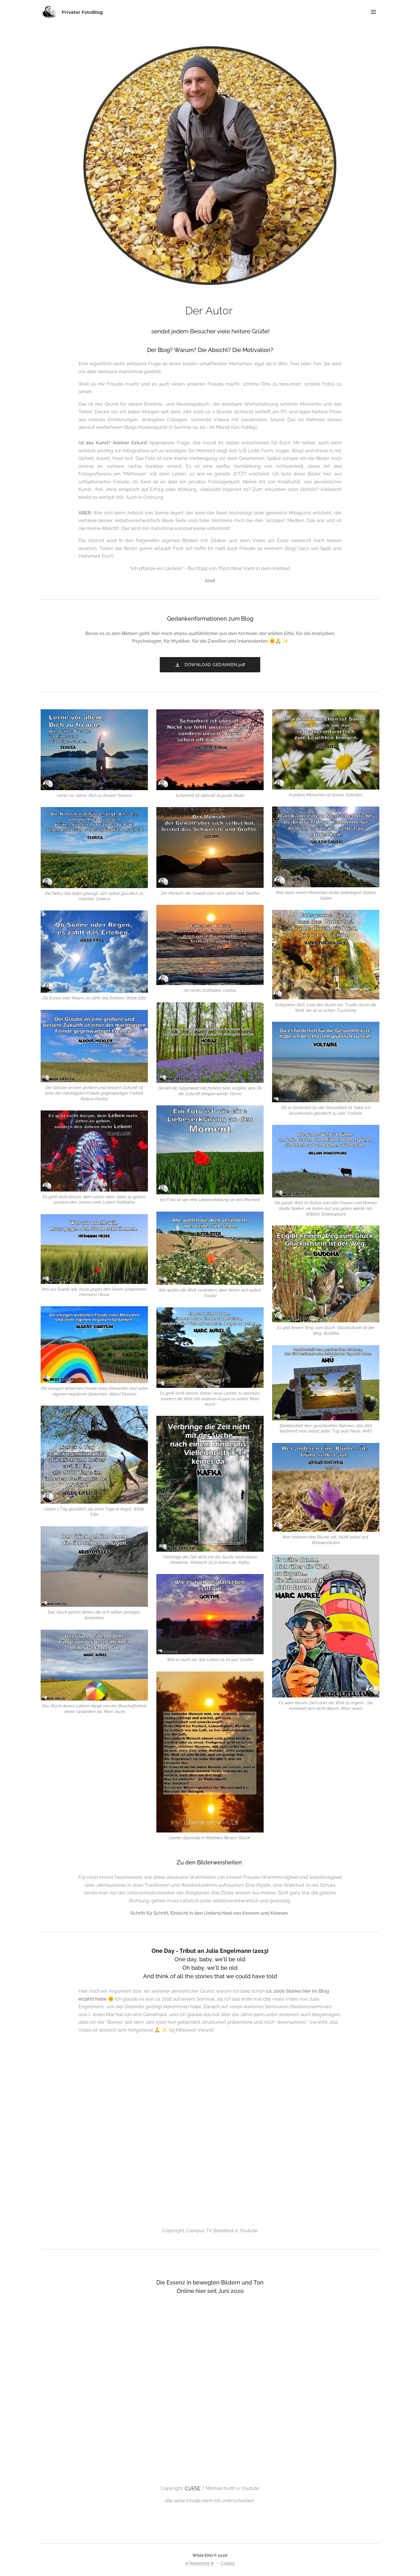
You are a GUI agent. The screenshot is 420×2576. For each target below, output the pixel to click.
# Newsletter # (199, 2563)
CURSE (192, 2488)
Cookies (227, 2563)
